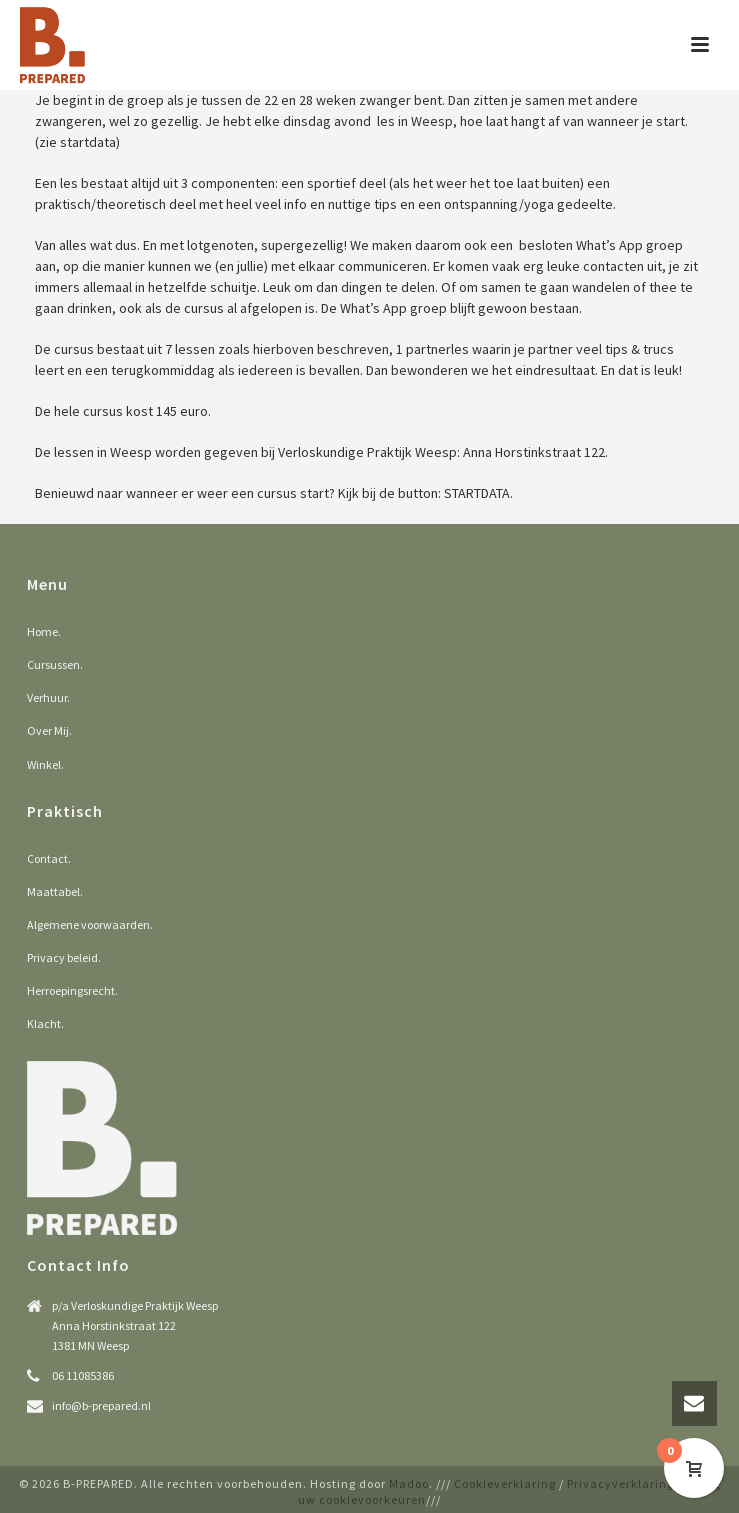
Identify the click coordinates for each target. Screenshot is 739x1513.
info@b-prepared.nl (101, 1405)
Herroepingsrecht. (72, 990)
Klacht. (45, 1023)
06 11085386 (83, 1375)
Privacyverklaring (620, 1483)
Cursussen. (55, 664)
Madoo (409, 1483)
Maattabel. (55, 891)
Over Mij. (49, 730)
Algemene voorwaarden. (90, 924)
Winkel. (45, 764)
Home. (44, 631)
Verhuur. (48, 697)
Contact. (49, 858)
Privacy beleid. (64, 957)
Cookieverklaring (505, 1483)
